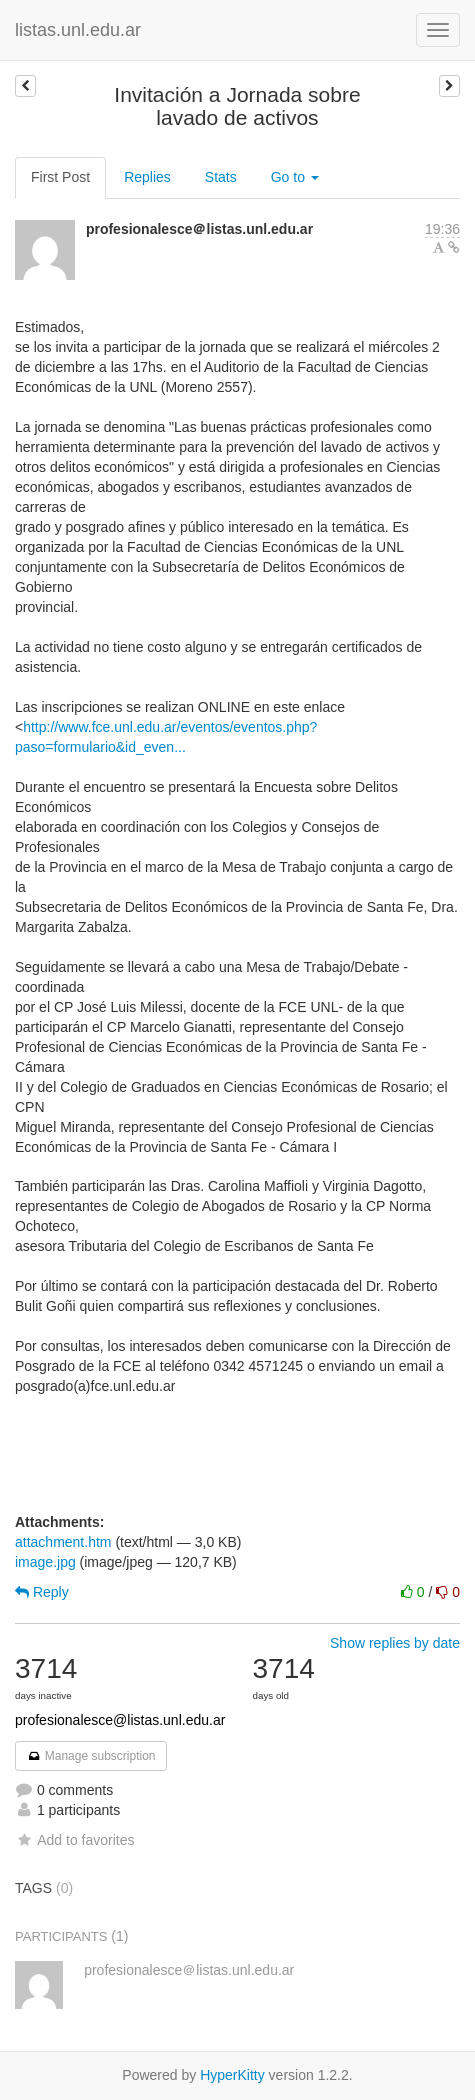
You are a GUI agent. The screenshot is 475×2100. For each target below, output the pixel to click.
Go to (295, 177)
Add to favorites (74, 1840)
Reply (42, 1592)
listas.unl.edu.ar (78, 30)
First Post (60, 177)
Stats (221, 177)
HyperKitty (232, 2075)
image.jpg (45, 1562)
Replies (147, 177)
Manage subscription (91, 1756)
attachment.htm (63, 1542)
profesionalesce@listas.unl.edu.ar (120, 1720)
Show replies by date (395, 1643)
